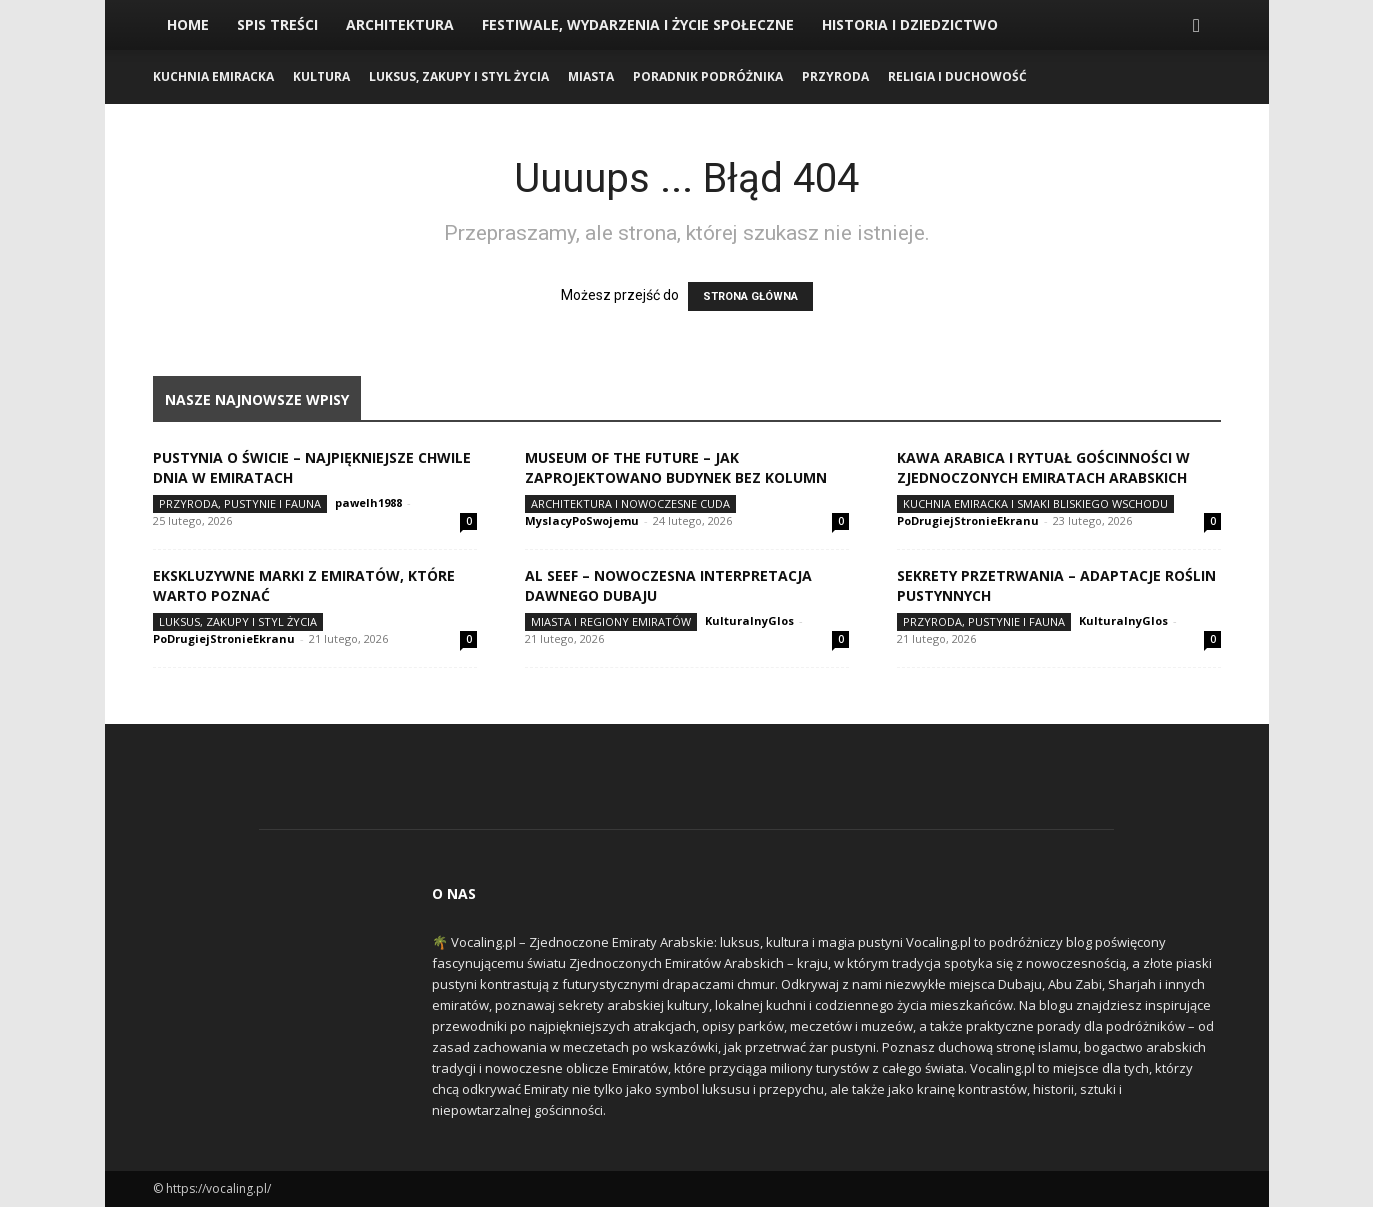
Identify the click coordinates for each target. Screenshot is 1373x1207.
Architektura (400, 24)
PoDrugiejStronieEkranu (968, 520)
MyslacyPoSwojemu (582, 520)
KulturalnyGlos (749, 620)
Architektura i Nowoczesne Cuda (630, 503)
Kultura (321, 76)
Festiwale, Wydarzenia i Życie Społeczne (638, 24)
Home (188, 24)
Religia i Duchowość (957, 76)
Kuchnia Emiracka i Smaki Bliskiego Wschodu (1035, 503)
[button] (1197, 26)
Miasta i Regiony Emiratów (611, 621)
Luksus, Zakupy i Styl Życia (459, 76)
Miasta (591, 76)
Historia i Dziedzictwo (910, 24)
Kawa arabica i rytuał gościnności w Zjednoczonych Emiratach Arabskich (1043, 467)
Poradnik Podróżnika (708, 76)
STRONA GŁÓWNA (750, 296)
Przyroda (835, 76)
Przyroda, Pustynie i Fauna (240, 503)
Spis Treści (277, 24)
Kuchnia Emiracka (213, 76)
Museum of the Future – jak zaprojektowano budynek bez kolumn (676, 467)
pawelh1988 (368, 502)
